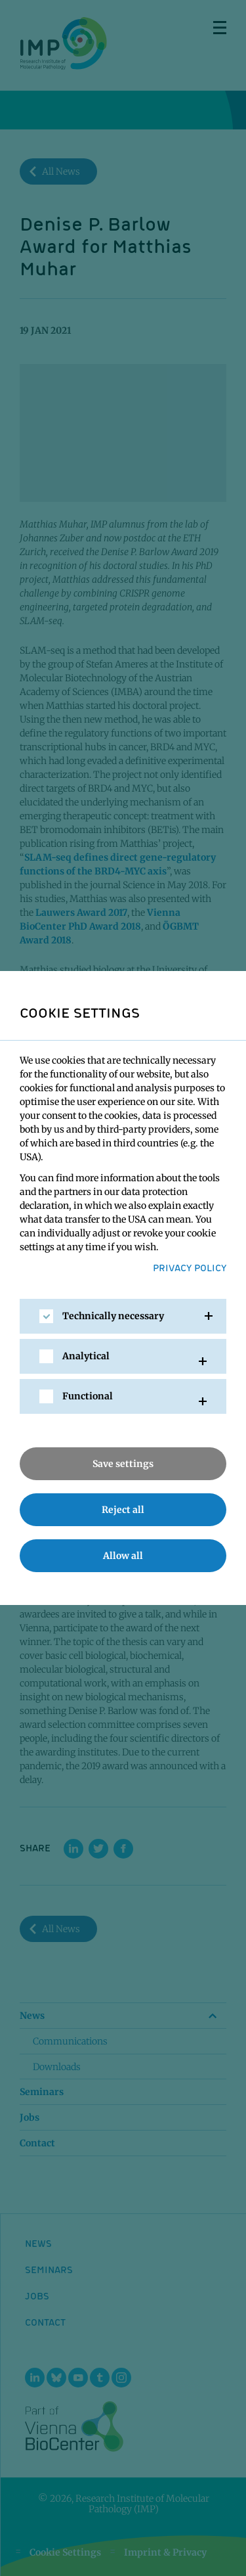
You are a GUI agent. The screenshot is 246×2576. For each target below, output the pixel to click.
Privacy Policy (189, 1267)
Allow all (123, 1556)
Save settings (123, 1464)
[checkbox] (46, 1316)
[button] (123, 1316)
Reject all (123, 1510)
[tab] (123, 1316)
